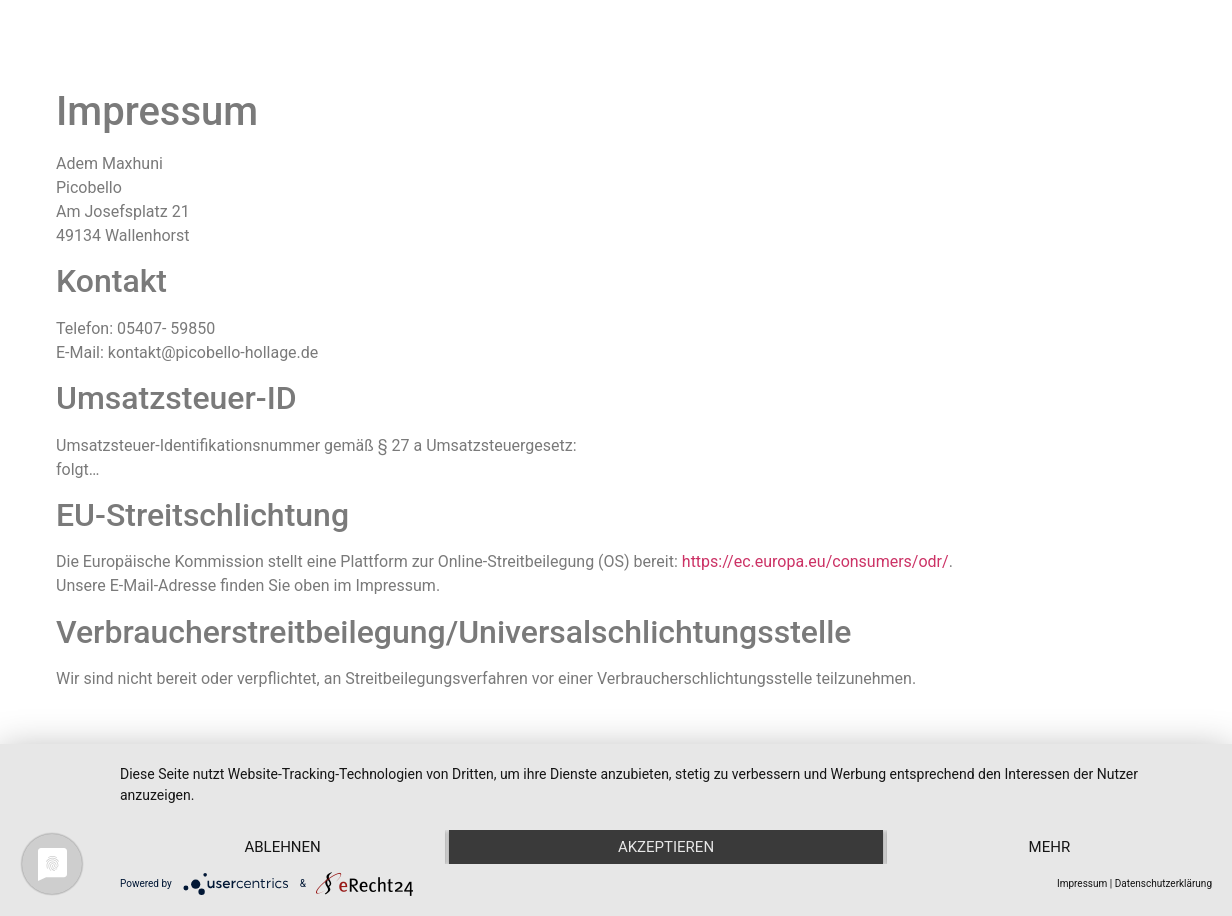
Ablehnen (282, 847)
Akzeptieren (666, 847)
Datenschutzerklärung (1163, 883)
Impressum (1082, 883)
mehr (1050, 847)
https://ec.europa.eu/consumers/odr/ (815, 561)
